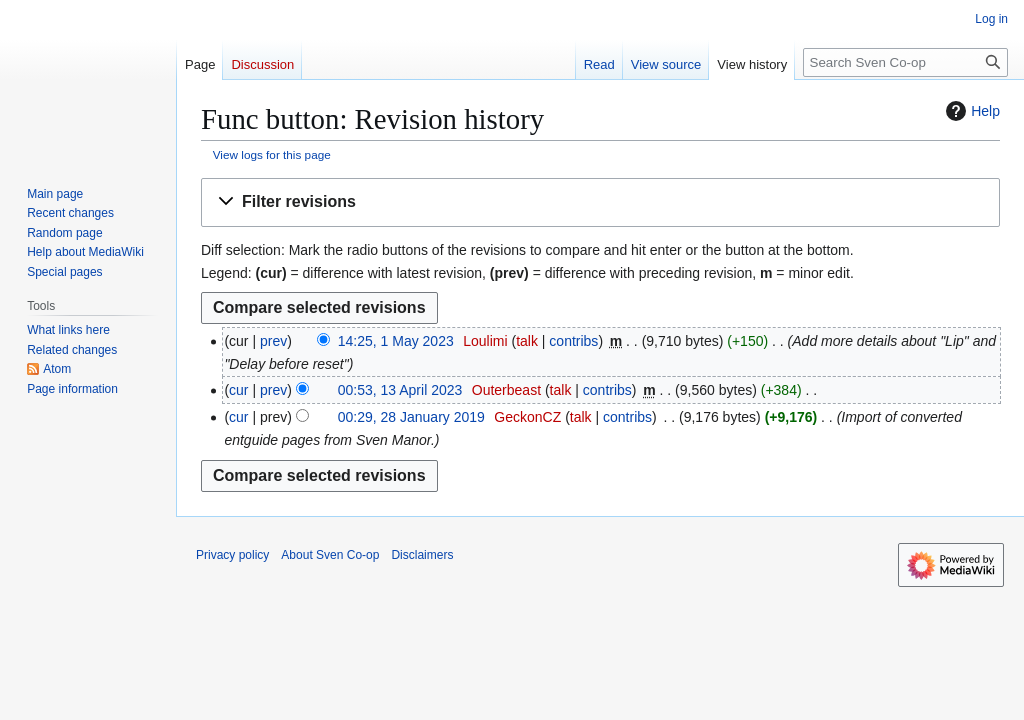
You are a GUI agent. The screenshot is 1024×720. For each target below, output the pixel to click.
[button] (600, 202)
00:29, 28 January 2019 (411, 417)
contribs (573, 341)
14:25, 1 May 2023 (396, 341)
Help (970, 111)
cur (238, 390)
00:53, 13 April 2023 (400, 390)
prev (273, 341)
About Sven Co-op (330, 555)
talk (527, 341)
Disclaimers (422, 555)
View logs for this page (272, 154)
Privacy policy (232, 555)
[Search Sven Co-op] (905, 62)
